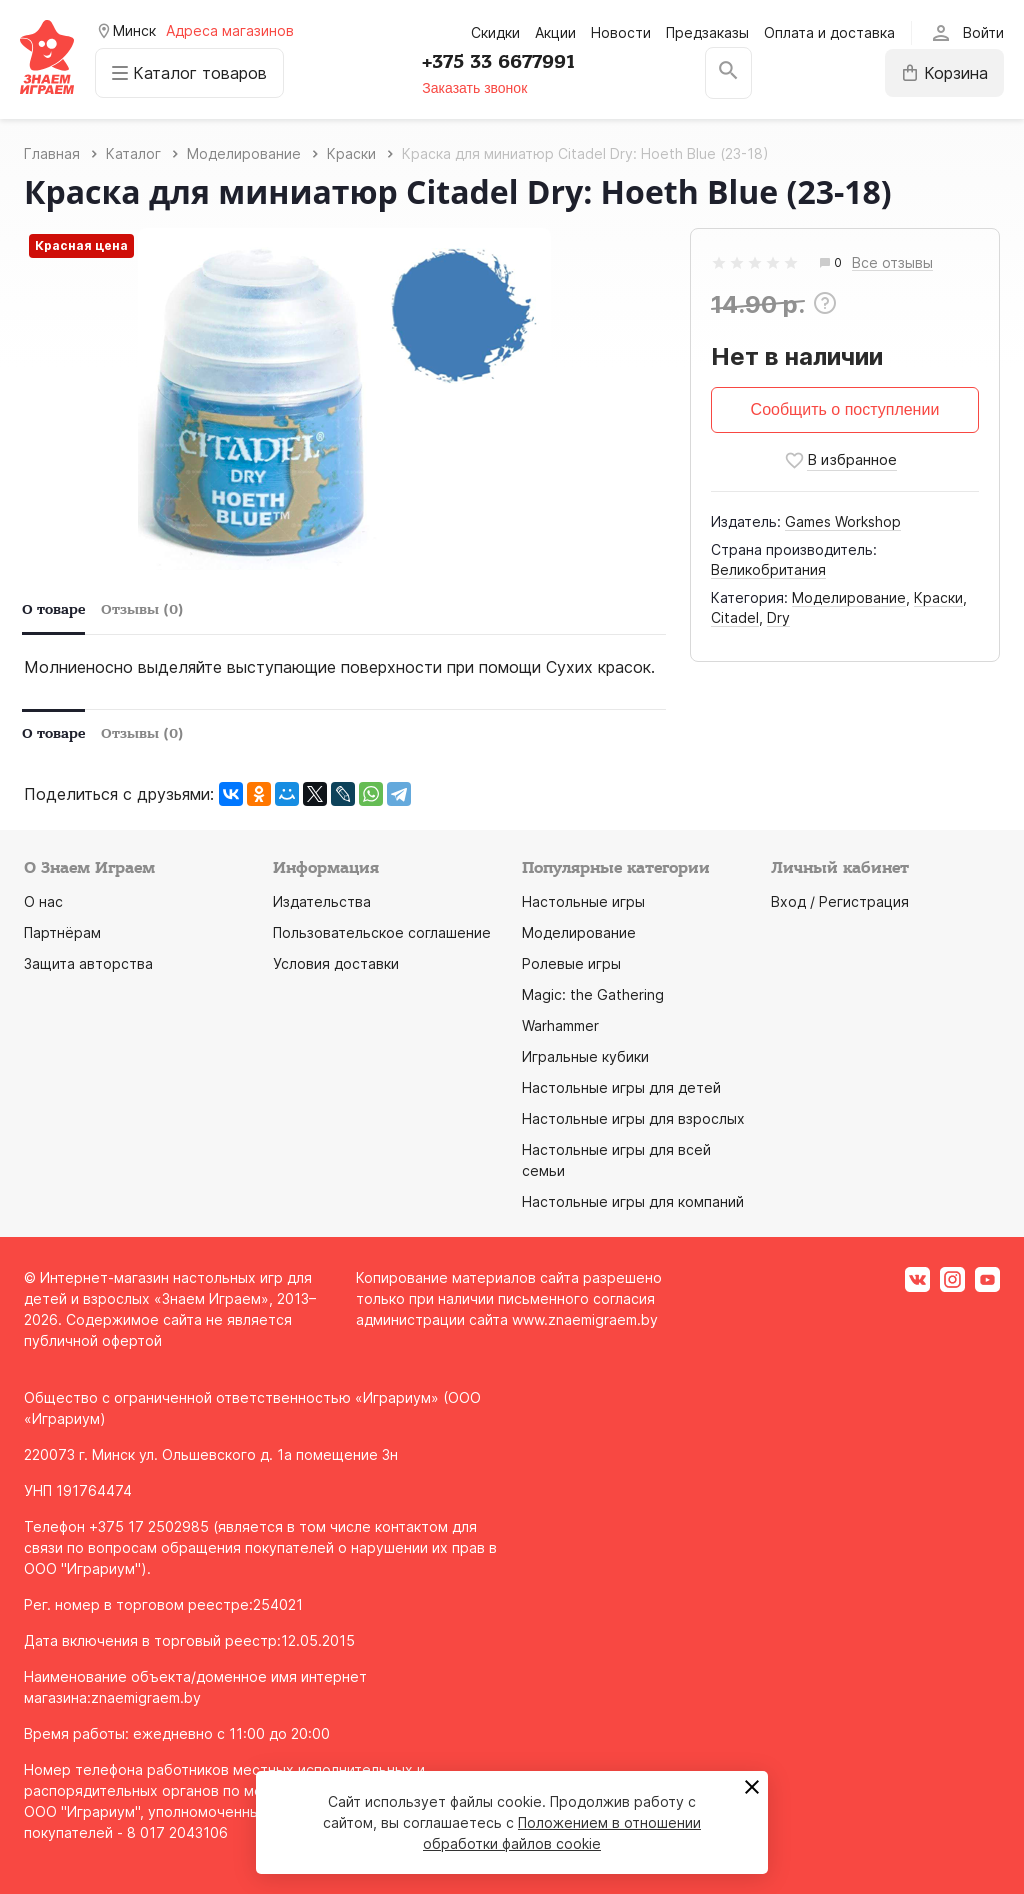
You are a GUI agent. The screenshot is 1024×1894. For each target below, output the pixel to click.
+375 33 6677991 (498, 62)
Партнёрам (62, 932)
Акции (555, 32)
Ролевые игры (571, 963)
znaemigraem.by (146, 1697)
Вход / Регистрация (840, 901)
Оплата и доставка (829, 32)
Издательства (322, 901)
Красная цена (81, 245)
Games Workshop (843, 521)
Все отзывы (892, 263)
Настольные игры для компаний (633, 1201)
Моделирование (849, 597)
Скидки (495, 32)
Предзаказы (707, 32)
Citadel (735, 617)
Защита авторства (88, 963)
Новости (621, 32)
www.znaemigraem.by (585, 1319)
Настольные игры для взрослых (633, 1118)
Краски (938, 597)
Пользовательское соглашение (382, 932)
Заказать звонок (474, 88)
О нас (43, 901)
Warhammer (560, 1025)
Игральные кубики (585, 1056)
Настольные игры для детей (621, 1087)
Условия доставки (336, 963)
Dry (778, 617)
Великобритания (768, 569)
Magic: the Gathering (593, 994)
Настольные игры (583, 901)
